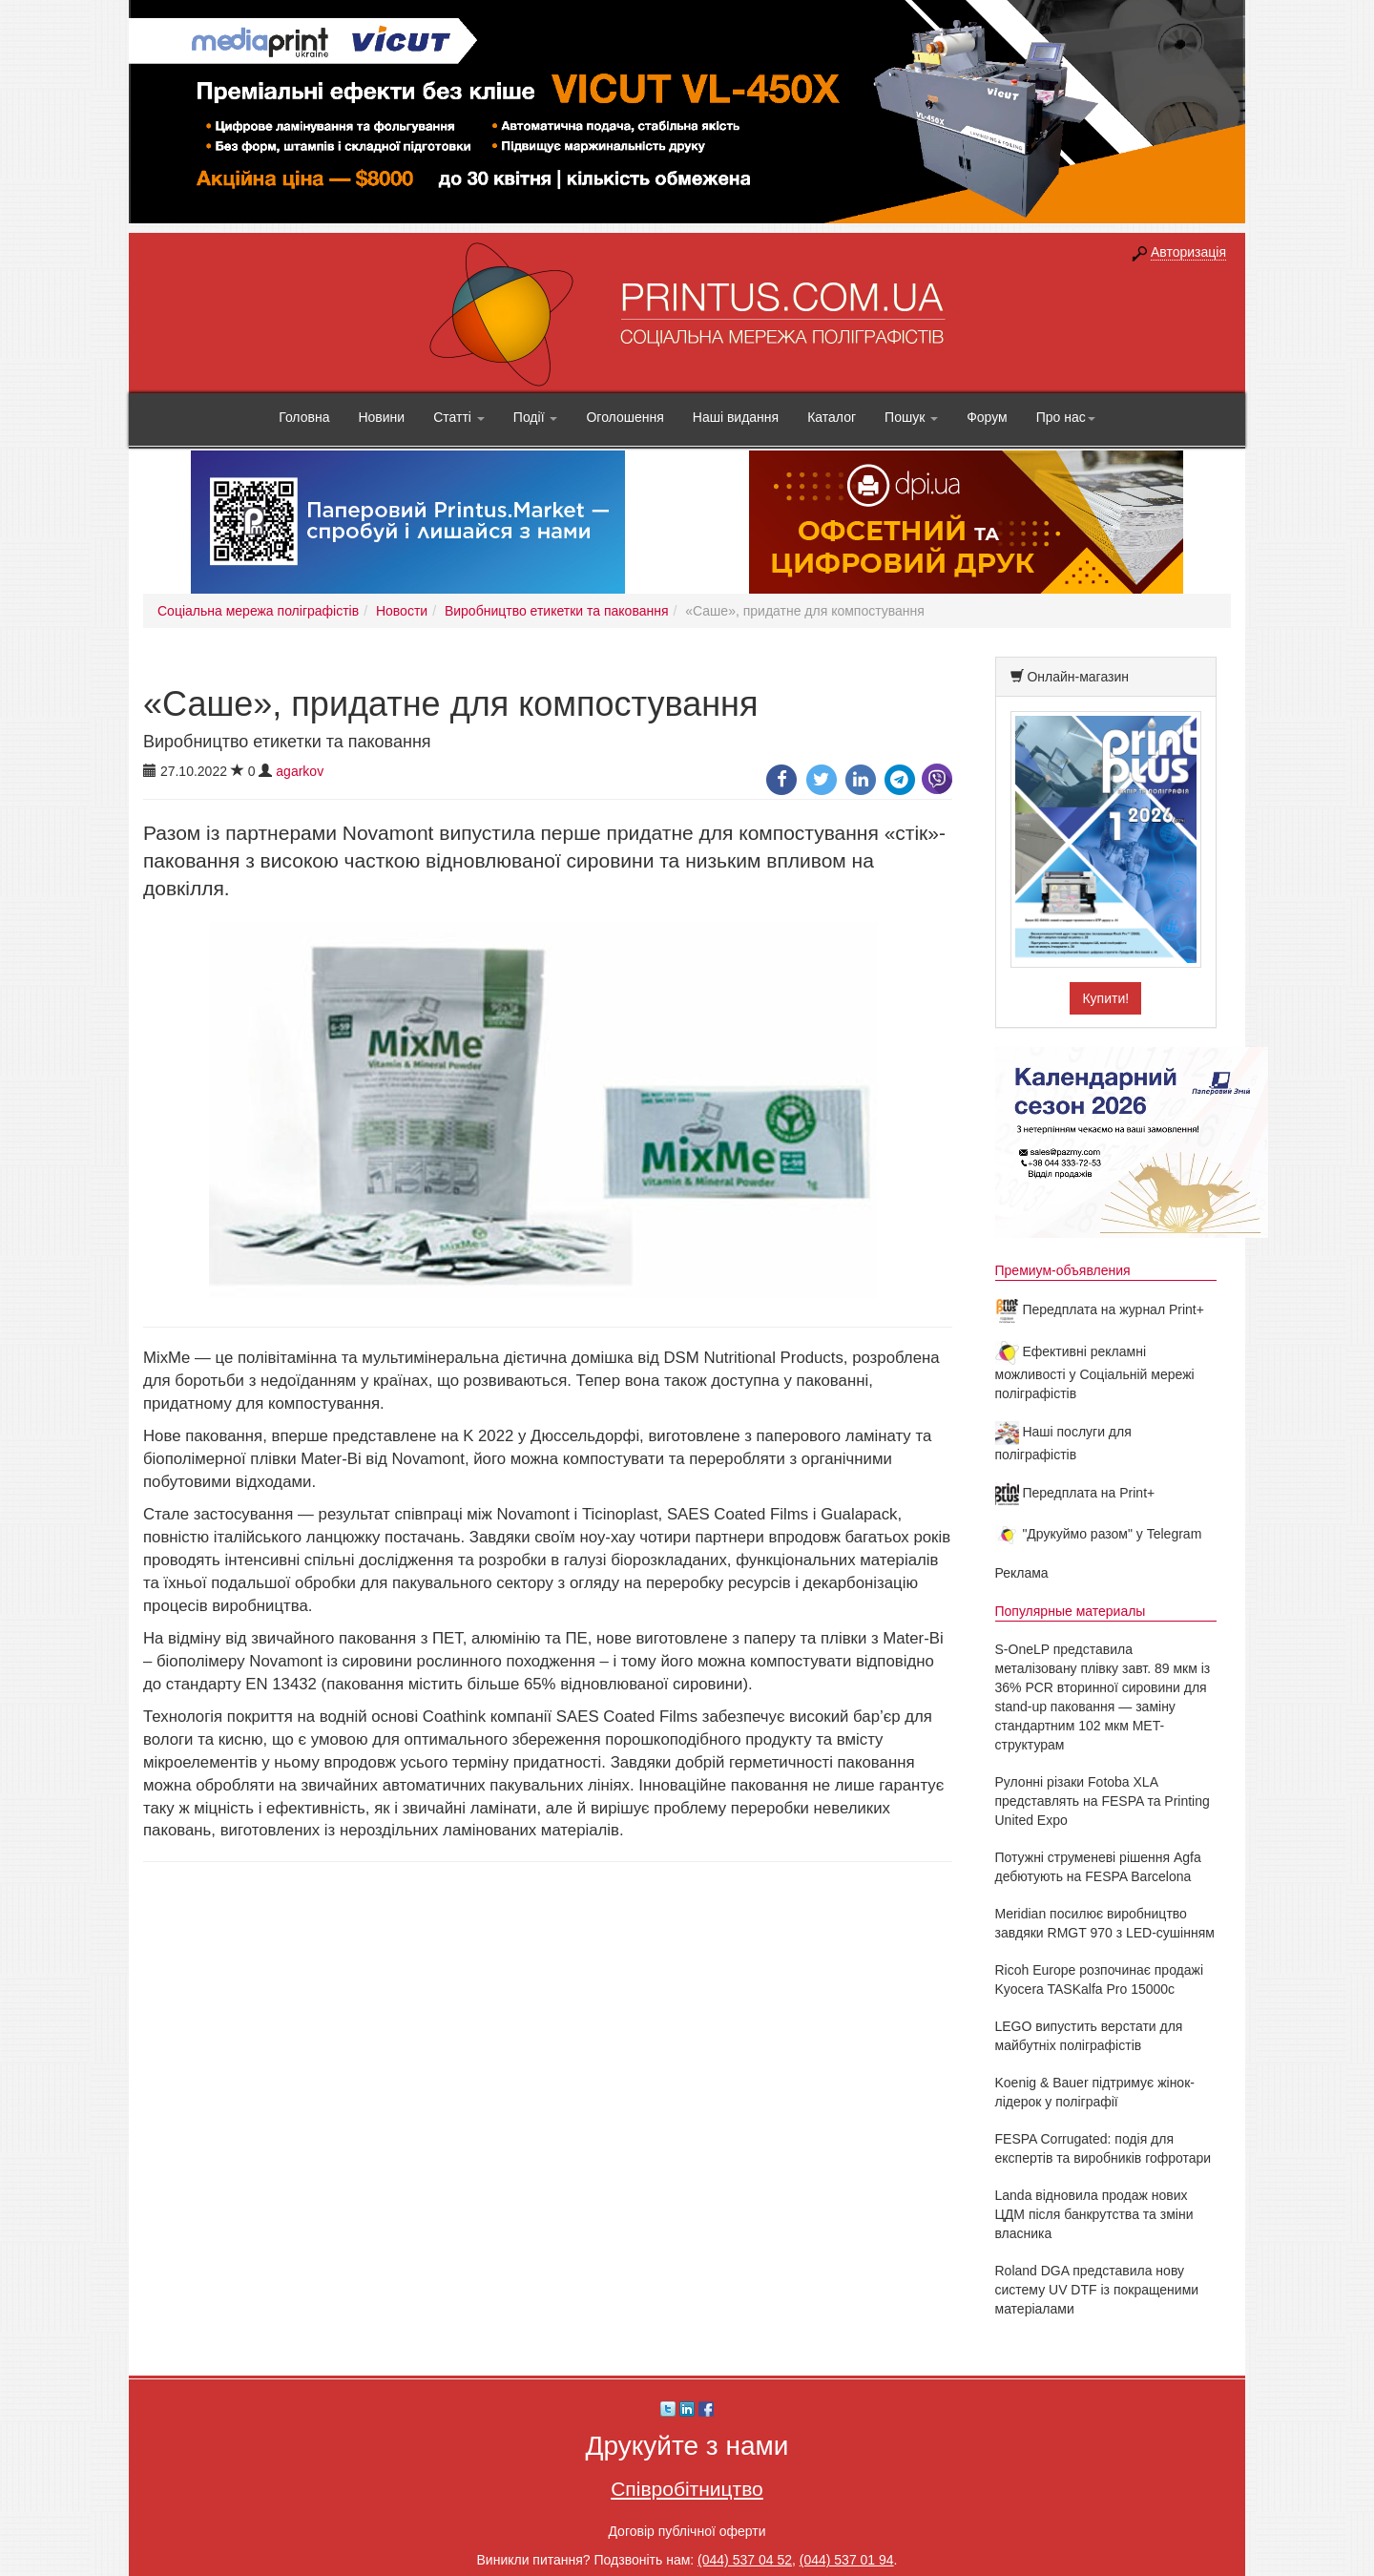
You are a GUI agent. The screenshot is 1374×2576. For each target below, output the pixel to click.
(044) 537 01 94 (847, 2559)
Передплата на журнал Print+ (1099, 1309)
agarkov (299, 771)
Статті (459, 417)
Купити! (1105, 998)
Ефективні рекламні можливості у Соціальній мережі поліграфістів (1095, 1372)
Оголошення (624, 417)
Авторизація (1188, 252)
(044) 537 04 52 (744, 2559)
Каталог (831, 417)
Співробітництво (687, 2489)
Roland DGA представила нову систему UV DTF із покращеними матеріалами (1097, 2289)
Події (535, 417)
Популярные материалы (1070, 1611)
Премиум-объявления (1063, 1270)
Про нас (1065, 417)
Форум (987, 417)
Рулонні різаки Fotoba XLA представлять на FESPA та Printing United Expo (1102, 1801)
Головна (304, 417)
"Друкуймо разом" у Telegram (1098, 1533)
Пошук (911, 417)
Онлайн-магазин (1078, 676)
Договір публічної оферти (686, 2531)
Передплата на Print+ (1075, 1492)
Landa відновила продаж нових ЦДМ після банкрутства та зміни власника (1094, 2214)
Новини (381, 417)
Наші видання (736, 417)
